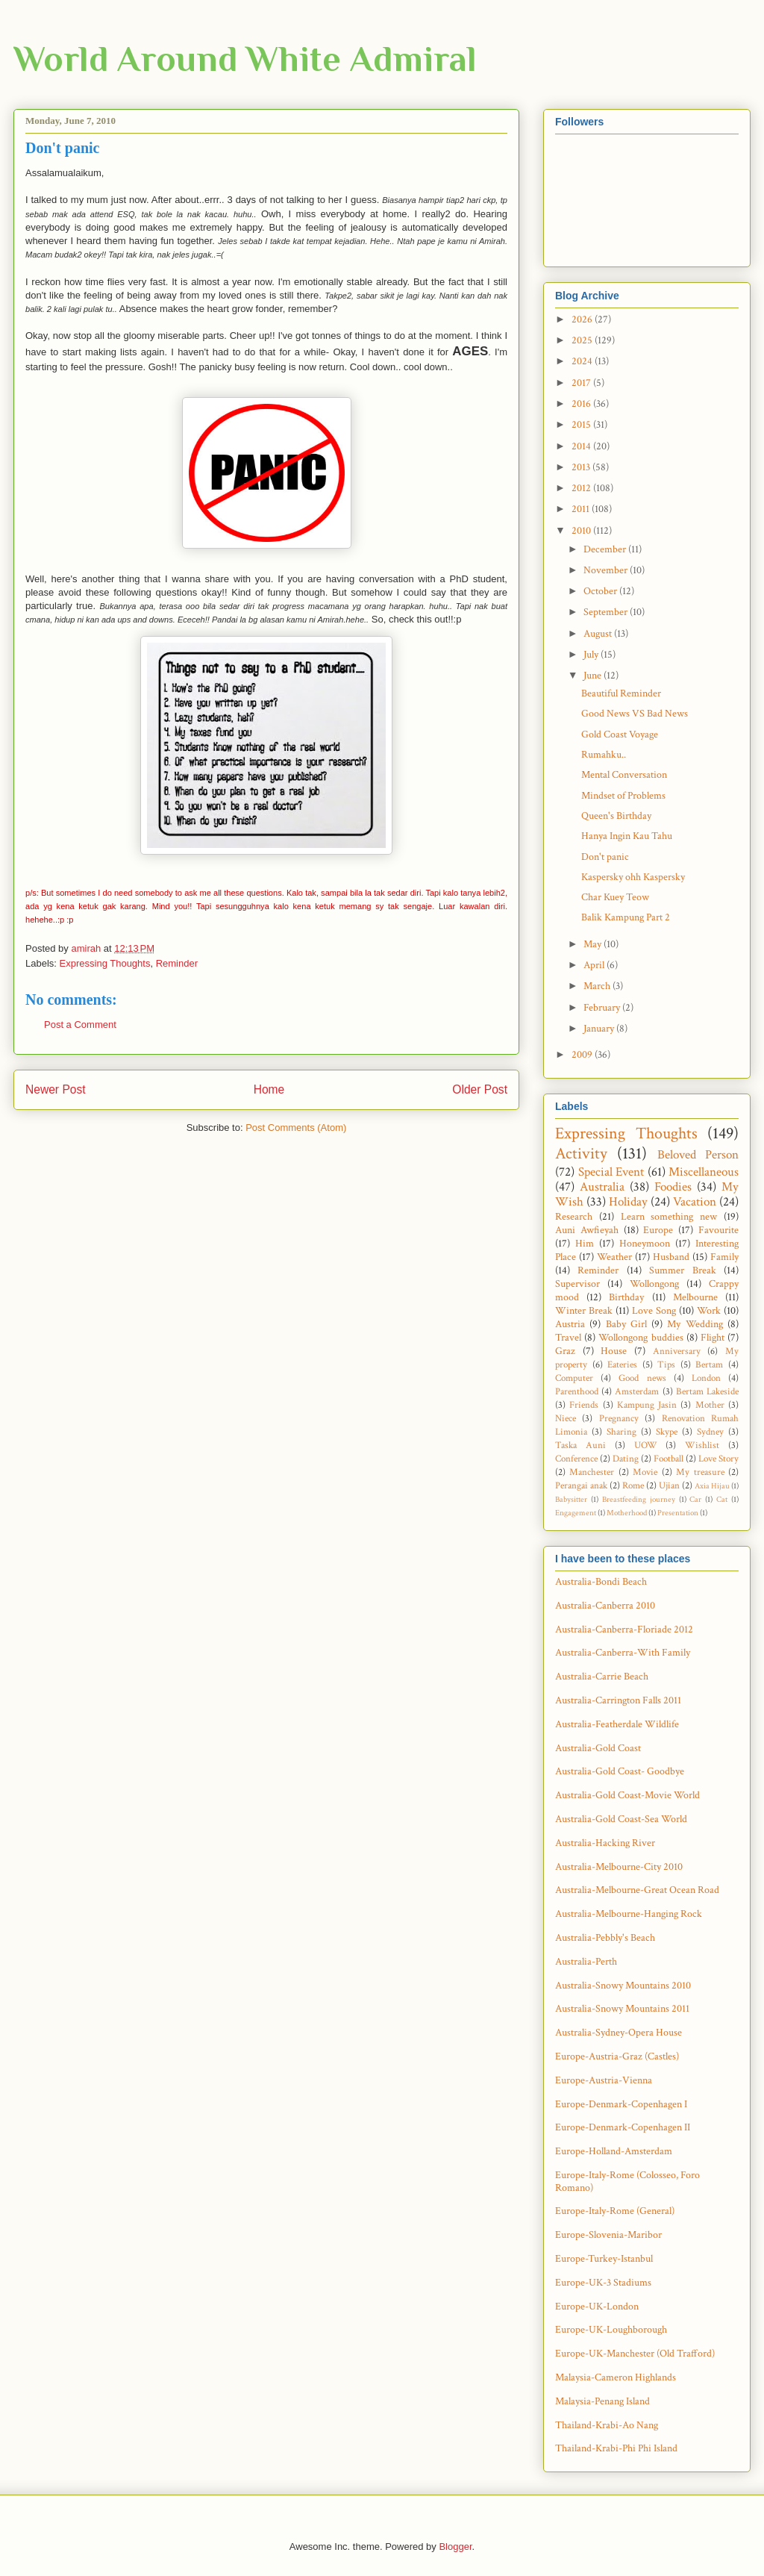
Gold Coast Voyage (619, 734)
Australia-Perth (586, 1961)
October (601, 591)
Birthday (626, 1297)
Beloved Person (698, 1155)
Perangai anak (581, 1485)
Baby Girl (626, 1324)
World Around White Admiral (245, 59)
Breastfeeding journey (638, 1499)
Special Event (611, 1172)
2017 (582, 383)
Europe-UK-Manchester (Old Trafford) (635, 2353)
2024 (583, 361)
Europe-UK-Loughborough (611, 2329)
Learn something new (669, 1216)
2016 (582, 404)
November (606, 570)
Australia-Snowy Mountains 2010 (623, 1985)
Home (269, 1089)
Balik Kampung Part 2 (625, 917)
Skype (666, 1432)
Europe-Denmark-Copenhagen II (622, 2127)
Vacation (694, 1202)
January (599, 1028)
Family (724, 1257)
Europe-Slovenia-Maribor (608, 2235)
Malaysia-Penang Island (602, 2401)
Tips (666, 1364)
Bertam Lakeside (707, 1391)
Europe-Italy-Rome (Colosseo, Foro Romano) (627, 2181)
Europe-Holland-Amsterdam (613, 2151)
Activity (581, 1153)
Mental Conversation (624, 775)
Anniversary (677, 1351)
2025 (583, 340)
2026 (583, 319)
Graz (565, 1351)
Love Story (718, 1459)
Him (584, 1243)
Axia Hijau (712, 1485)
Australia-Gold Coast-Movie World (627, 1795)
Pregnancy (619, 1418)
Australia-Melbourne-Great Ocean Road (637, 1890)
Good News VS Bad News (634, 713)
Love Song (654, 1310)
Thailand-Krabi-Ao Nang (606, 2425)
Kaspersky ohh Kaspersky (633, 877)
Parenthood (576, 1391)
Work (709, 1310)
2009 (583, 1054)
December (605, 549)
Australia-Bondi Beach (601, 1581)
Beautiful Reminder (621, 693)
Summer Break (682, 1270)
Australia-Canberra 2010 (605, 1605)
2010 (582, 530)
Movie (645, 1472)
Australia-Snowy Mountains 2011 (622, 2008)
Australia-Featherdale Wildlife (617, 1724)
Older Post (479, 1089)
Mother (709, 1405)
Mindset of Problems (623, 795)
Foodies (673, 1187)
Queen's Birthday (616, 816)
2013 (582, 467)
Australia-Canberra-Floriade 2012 (624, 1629)
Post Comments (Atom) (295, 1127)
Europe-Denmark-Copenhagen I (621, 2104)
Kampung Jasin (647, 1405)
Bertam (709, 1364)
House (614, 1351)
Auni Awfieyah (587, 1230)
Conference (576, 1459)
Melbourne (695, 1297)
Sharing (621, 1432)
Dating (626, 1459)
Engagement (575, 1512)
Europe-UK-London (597, 2306)
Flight (712, 1337)
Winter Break (584, 1310)
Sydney (710, 1432)
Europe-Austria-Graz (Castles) (617, 2056)
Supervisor (577, 1284)
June (593, 675)
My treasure (700, 1472)
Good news (642, 1378)
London (706, 1378)
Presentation (677, 1512)
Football (668, 1459)
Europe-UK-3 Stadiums (603, 2282)
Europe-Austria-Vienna (603, 2080)
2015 (582, 424)
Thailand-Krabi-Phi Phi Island (616, 2448)
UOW (645, 1445)
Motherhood (627, 1512)
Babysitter (571, 1499)
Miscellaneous (703, 1172)
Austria (570, 1324)
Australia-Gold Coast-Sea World (621, 1819)
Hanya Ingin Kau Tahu (626, 836)
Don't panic (605, 857)
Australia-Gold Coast (598, 1748)
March (598, 986)
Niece (565, 1418)
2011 (582, 509)
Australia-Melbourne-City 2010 (619, 1867)
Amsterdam (637, 1391)
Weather (614, 1257)
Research (573, 1216)
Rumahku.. (603, 754)
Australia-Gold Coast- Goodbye (619, 1771)
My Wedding (694, 1324)
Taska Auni (580, 1445)
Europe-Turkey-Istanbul (604, 2258)
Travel (568, 1337)
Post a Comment (80, 1024)
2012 (582, 488)
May (593, 944)
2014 (582, 446)
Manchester (591, 1472)
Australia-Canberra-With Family (622, 1652)
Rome (633, 1485)
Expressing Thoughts (105, 963)
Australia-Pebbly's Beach (605, 1938)
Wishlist (702, 1445)
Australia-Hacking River (605, 1843)
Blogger (455, 2546)
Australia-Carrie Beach (601, 1676)
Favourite (718, 1230)
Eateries (622, 1364)
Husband (671, 1257)
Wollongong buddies (640, 1337)
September (606, 612)
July (592, 654)
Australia (602, 1187)
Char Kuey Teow (615, 897)
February (602, 1007)
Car (695, 1499)
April (595, 965)
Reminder (177, 963)
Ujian (669, 1485)
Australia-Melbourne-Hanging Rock (628, 1914)
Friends (583, 1405)
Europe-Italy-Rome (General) (614, 2211)
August (598, 633)
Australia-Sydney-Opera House (618, 2032)
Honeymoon (644, 1243)
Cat (721, 1499)
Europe (658, 1230)
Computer (574, 1378)
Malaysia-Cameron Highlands (615, 2377)
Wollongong (654, 1284)
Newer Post (55, 1089)
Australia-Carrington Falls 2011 (618, 1700)
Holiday (628, 1202)
